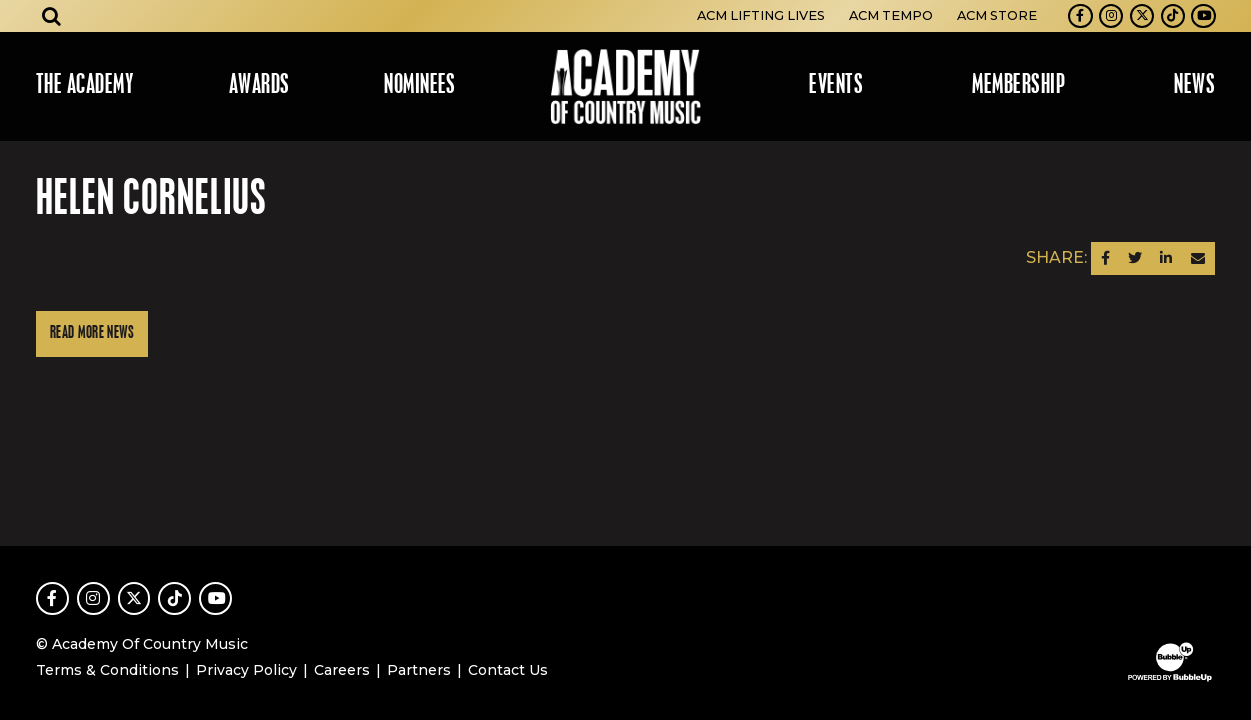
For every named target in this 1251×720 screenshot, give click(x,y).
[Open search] (52, 16)
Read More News (92, 333)
